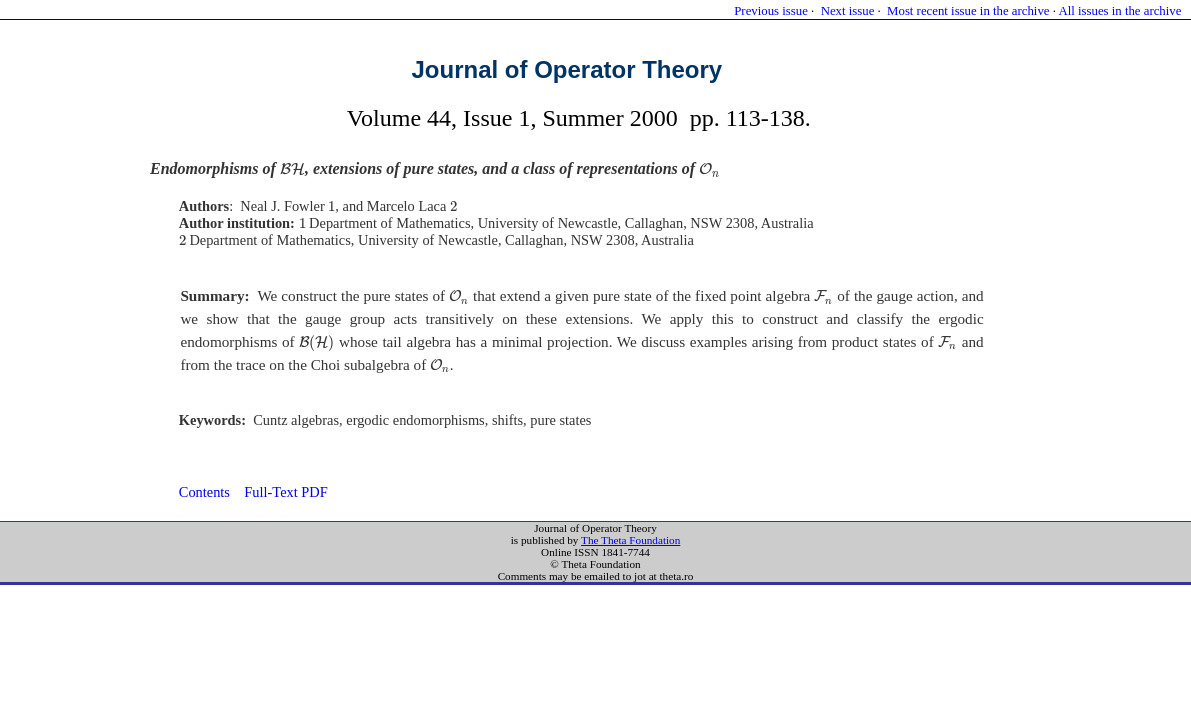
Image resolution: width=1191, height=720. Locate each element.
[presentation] (292, 169)
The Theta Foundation (630, 540)
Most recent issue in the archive (968, 11)
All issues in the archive (1119, 11)
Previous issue (771, 11)
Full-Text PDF (285, 492)
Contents (204, 492)
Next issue (848, 11)
